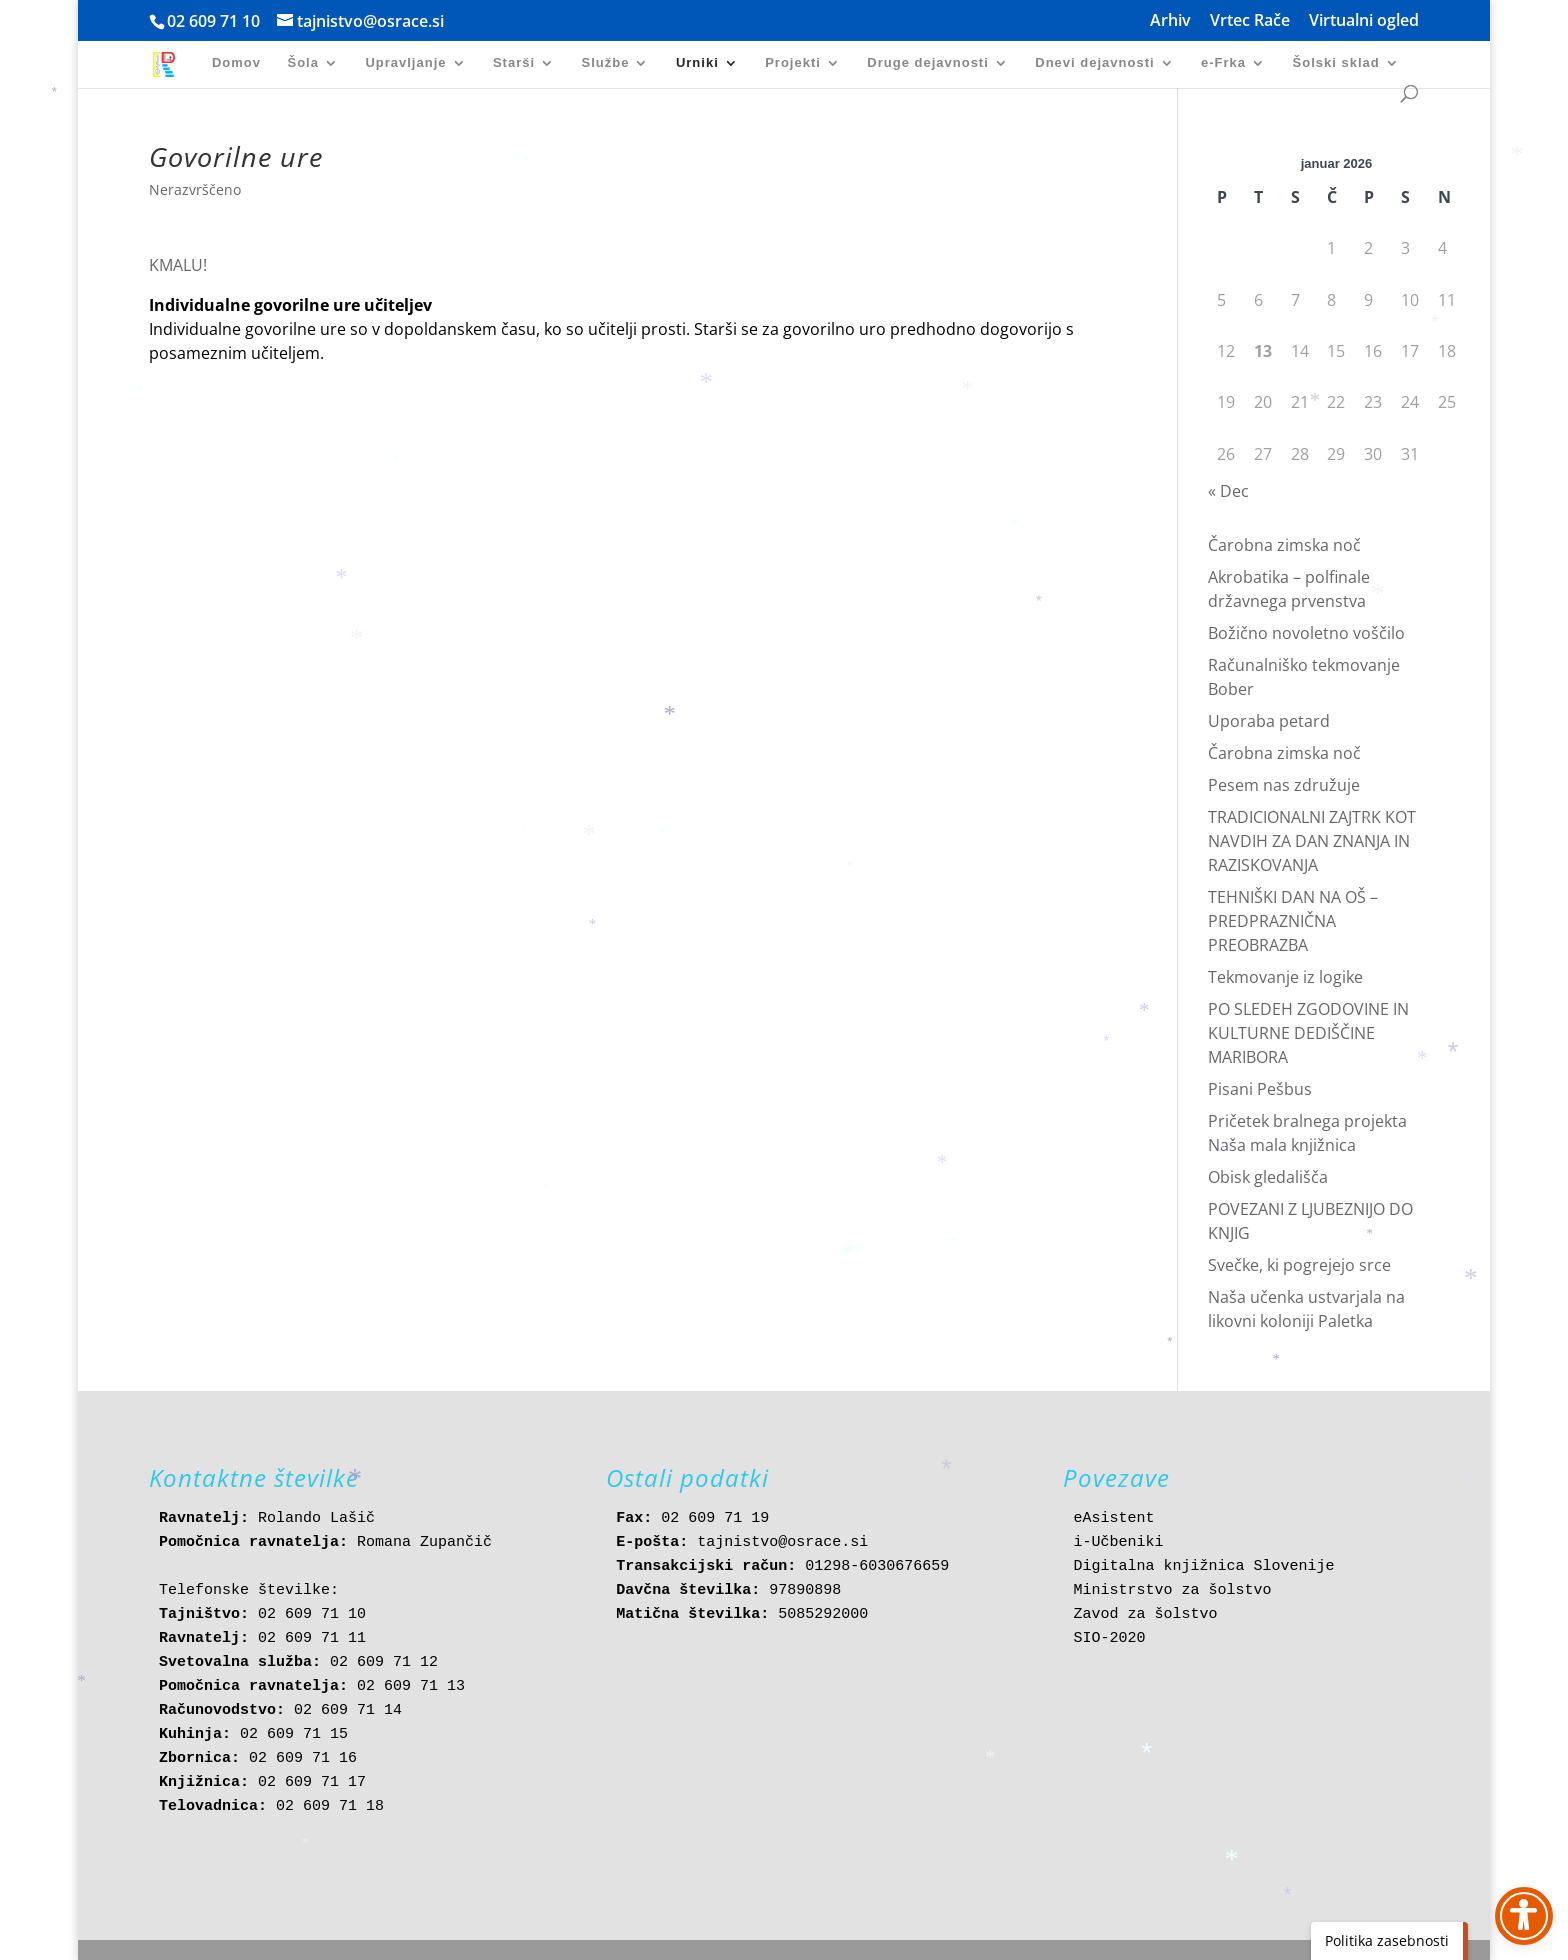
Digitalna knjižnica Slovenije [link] (1203, 1566)
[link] (171, 63)
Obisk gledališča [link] (1268, 1177)
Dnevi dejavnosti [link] (1094, 63)
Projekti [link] (793, 63)
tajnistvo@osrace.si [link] (782, 1542)
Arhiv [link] (1170, 21)
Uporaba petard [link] (1269, 721)
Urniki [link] (697, 63)
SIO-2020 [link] (1109, 1638)
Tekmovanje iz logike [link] (1285, 977)
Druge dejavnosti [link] (927, 63)
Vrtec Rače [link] (1250, 21)
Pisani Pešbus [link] (1260, 1089)
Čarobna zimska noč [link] (1284, 545)
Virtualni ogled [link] (1364, 21)
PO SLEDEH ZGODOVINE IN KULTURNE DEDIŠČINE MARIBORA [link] (1308, 1033)
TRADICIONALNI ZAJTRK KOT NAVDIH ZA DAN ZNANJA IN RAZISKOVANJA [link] (1312, 841)
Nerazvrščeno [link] (195, 189)
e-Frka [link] (1223, 63)
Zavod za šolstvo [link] (1145, 1614)
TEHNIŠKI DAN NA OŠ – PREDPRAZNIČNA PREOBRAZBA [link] (1293, 921)
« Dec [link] (1228, 491)
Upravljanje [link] (405, 63)
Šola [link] (302, 63)
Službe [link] (606, 63)
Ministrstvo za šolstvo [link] (1172, 1590)
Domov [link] (236, 63)
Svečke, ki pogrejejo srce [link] (1299, 1265)
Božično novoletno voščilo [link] (1306, 633)
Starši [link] (514, 63)
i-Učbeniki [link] (1118, 1542)
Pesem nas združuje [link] (1284, 785)
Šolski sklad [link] (1336, 63)
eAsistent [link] (1113, 1518)
